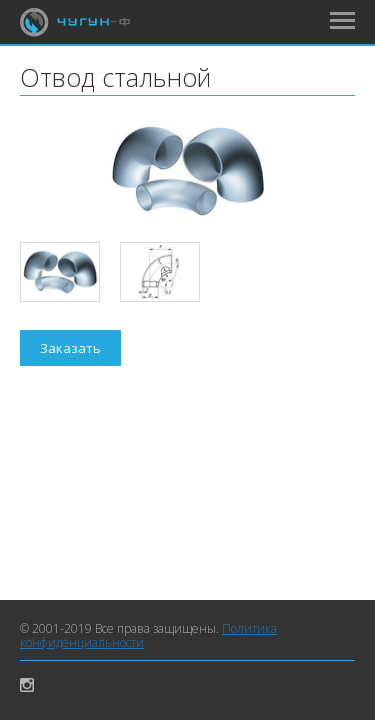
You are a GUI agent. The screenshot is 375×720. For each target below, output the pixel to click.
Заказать (70, 348)
